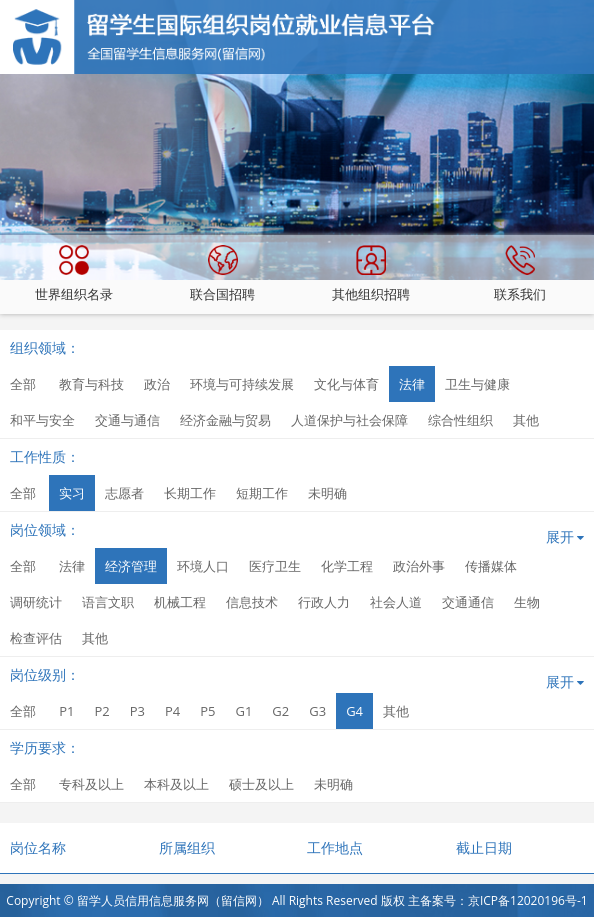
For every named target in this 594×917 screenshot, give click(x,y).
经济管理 (131, 566)
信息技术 (252, 602)
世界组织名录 (74, 274)
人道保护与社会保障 (349, 420)
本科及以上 (176, 784)
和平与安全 (42, 420)
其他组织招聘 (371, 274)
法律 (412, 384)
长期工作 (190, 493)
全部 (23, 384)
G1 (243, 711)
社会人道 (396, 602)
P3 (137, 711)
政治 (157, 384)
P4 (172, 711)
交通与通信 (127, 420)
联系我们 (520, 274)
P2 (101, 711)
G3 (317, 711)
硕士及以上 (261, 784)
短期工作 (262, 493)
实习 (72, 493)
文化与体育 (346, 384)
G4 (354, 711)
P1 (66, 711)
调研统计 (36, 602)
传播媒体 (491, 566)
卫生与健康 (477, 384)
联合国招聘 (222, 274)
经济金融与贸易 (225, 420)
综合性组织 (460, 420)
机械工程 (180, 602)
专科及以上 (91, 784)
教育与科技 (91, 384)
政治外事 (419, 566)
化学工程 (347, 566)
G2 (280, 711)
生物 (527, 602)
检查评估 (36, 638)
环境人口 (203, 566)
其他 (526, 420)
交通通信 (468, 602)
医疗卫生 (275, 566)
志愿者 (124, 493)
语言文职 (108, 602)
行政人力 (324, 602)
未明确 (327, 493)
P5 (207, 711)
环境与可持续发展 (242, 384)
